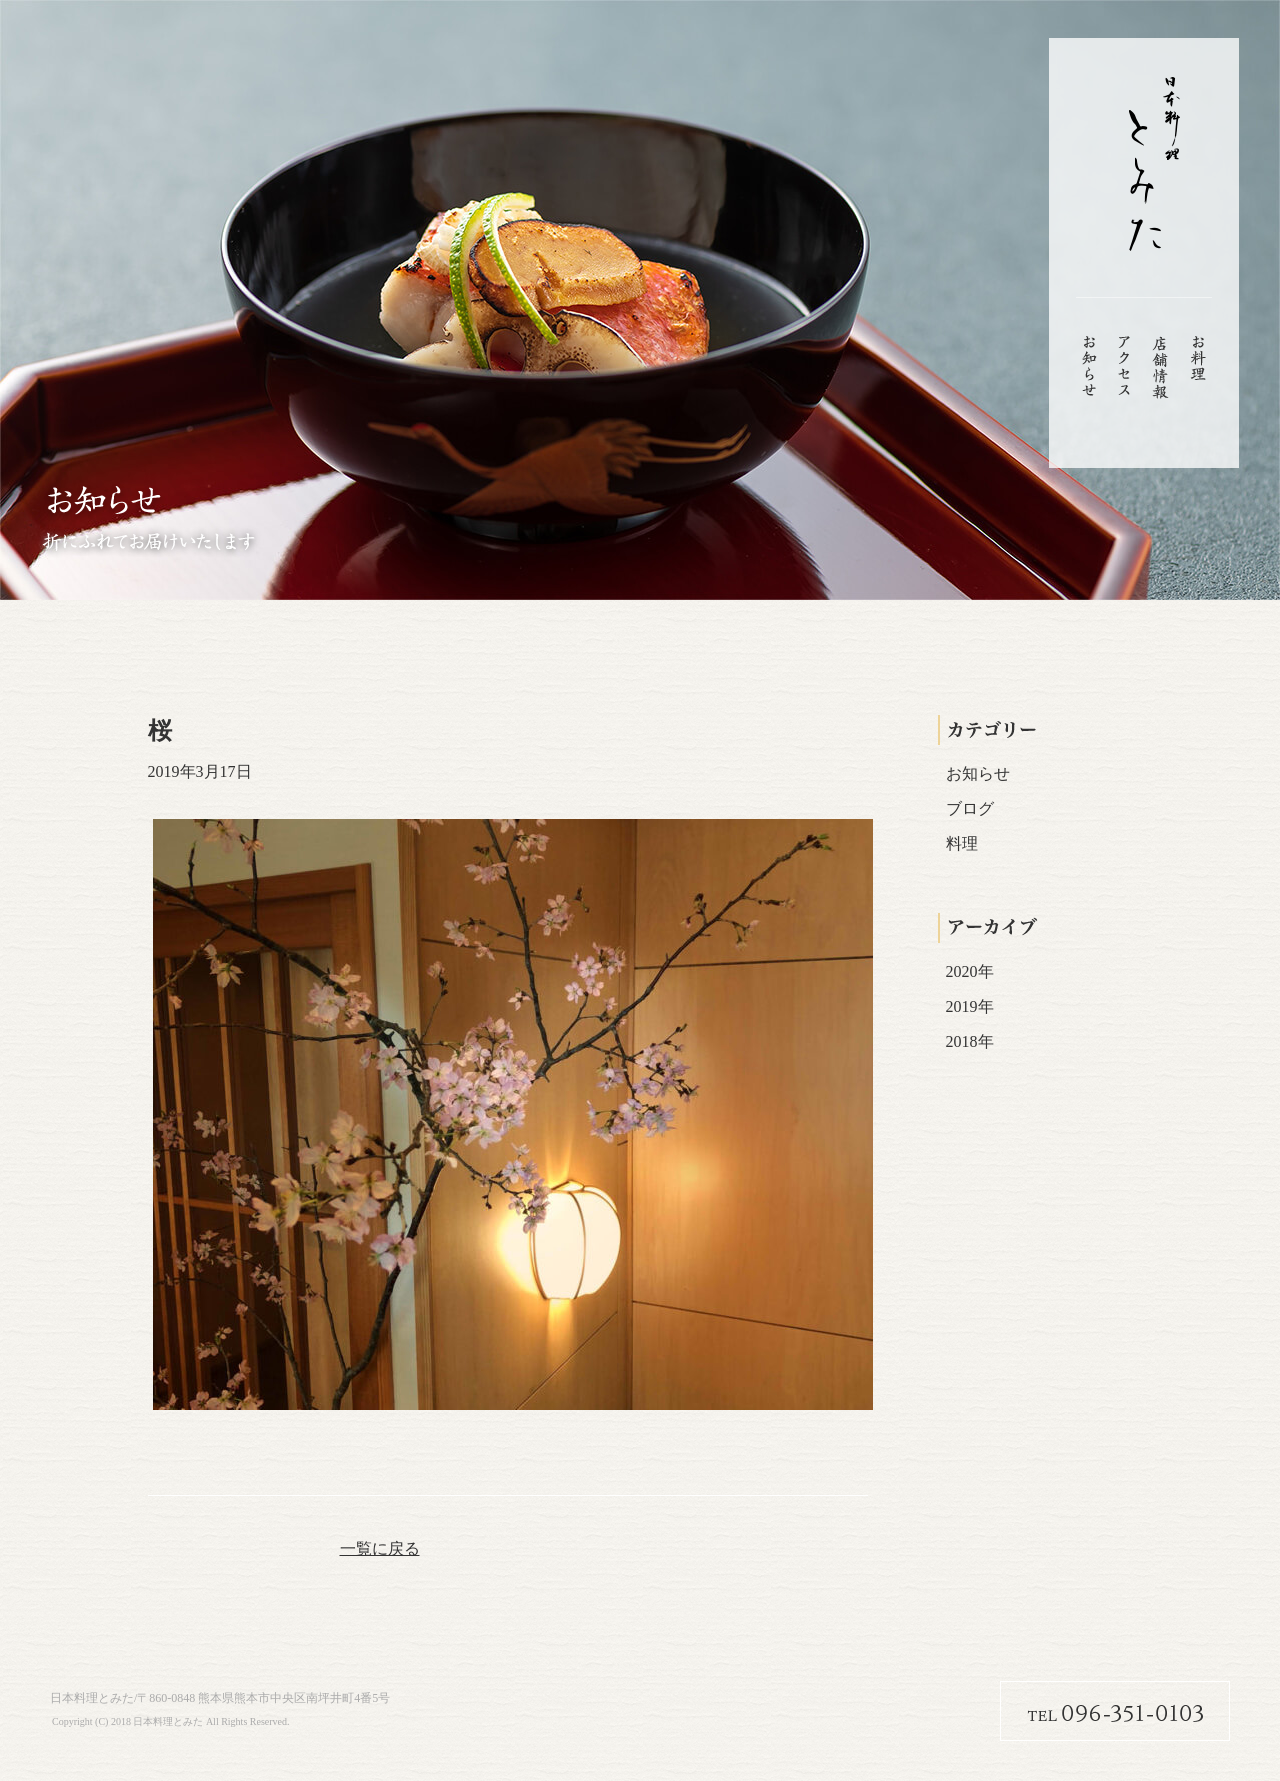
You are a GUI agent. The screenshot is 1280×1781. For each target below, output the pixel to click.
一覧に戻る (380, 1548)
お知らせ (978, 773)
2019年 (970, 1006)
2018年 (970, 1041)
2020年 (970, 971)
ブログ (970, 808)
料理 (962, 843)
